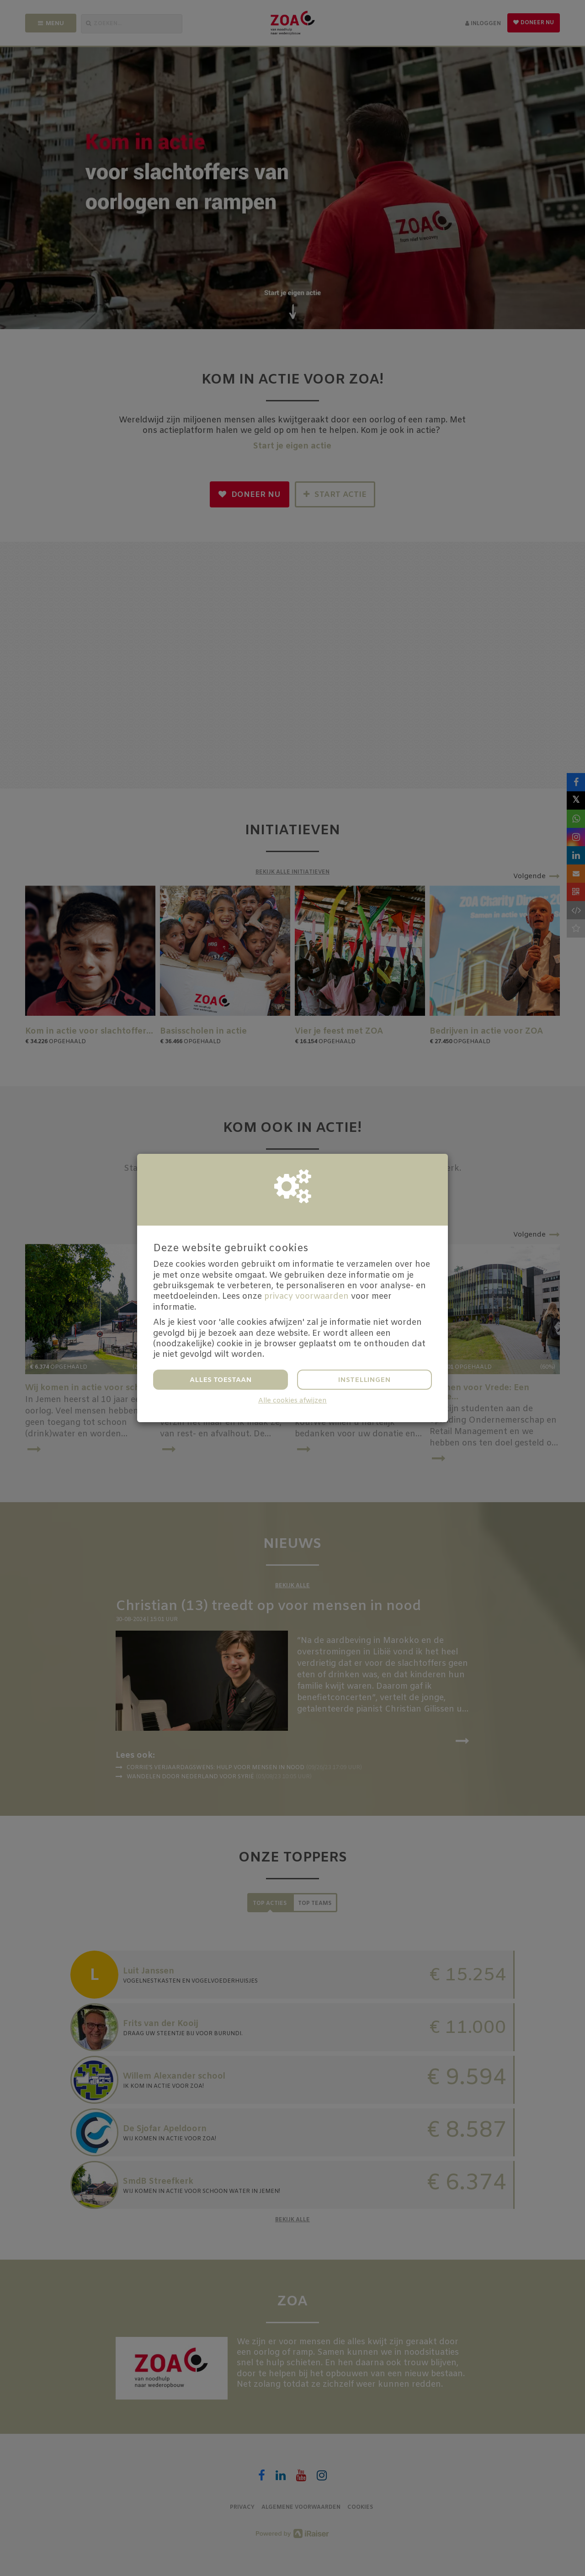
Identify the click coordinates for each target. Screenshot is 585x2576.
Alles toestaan (221, 1380)
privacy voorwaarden (306, 1296)
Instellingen (364, 1380)
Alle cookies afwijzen (292, 1401)
